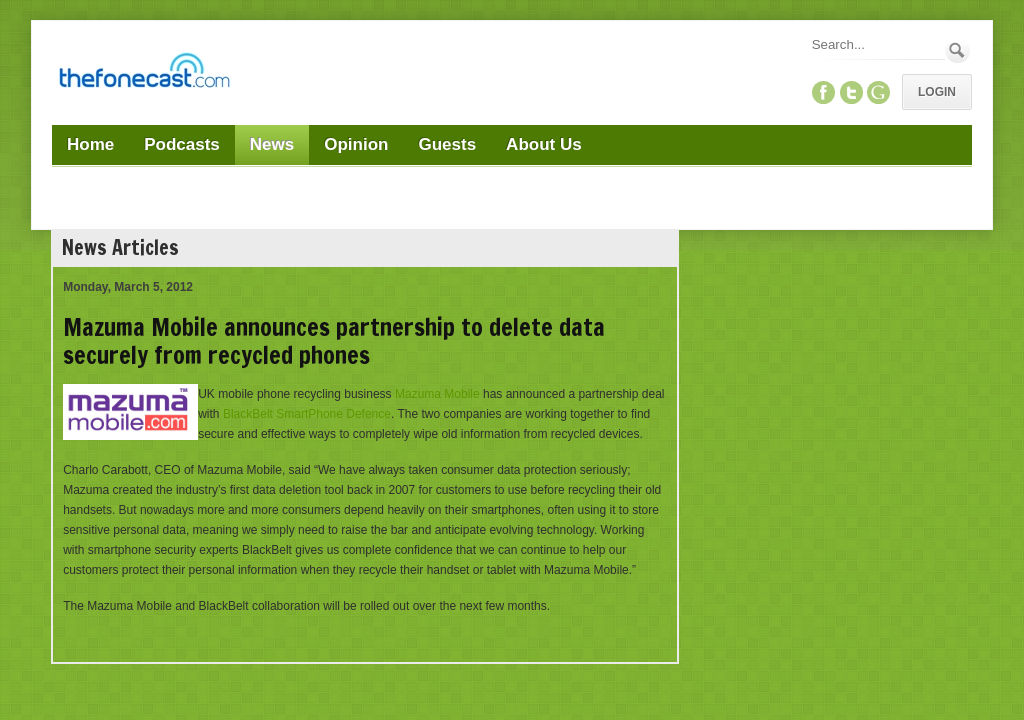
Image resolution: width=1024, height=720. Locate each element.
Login (937, 92)
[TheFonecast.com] (144, 74)
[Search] (877, 44)
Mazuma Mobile (437, 394)
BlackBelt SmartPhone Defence (307, 414)
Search (957, 50)
